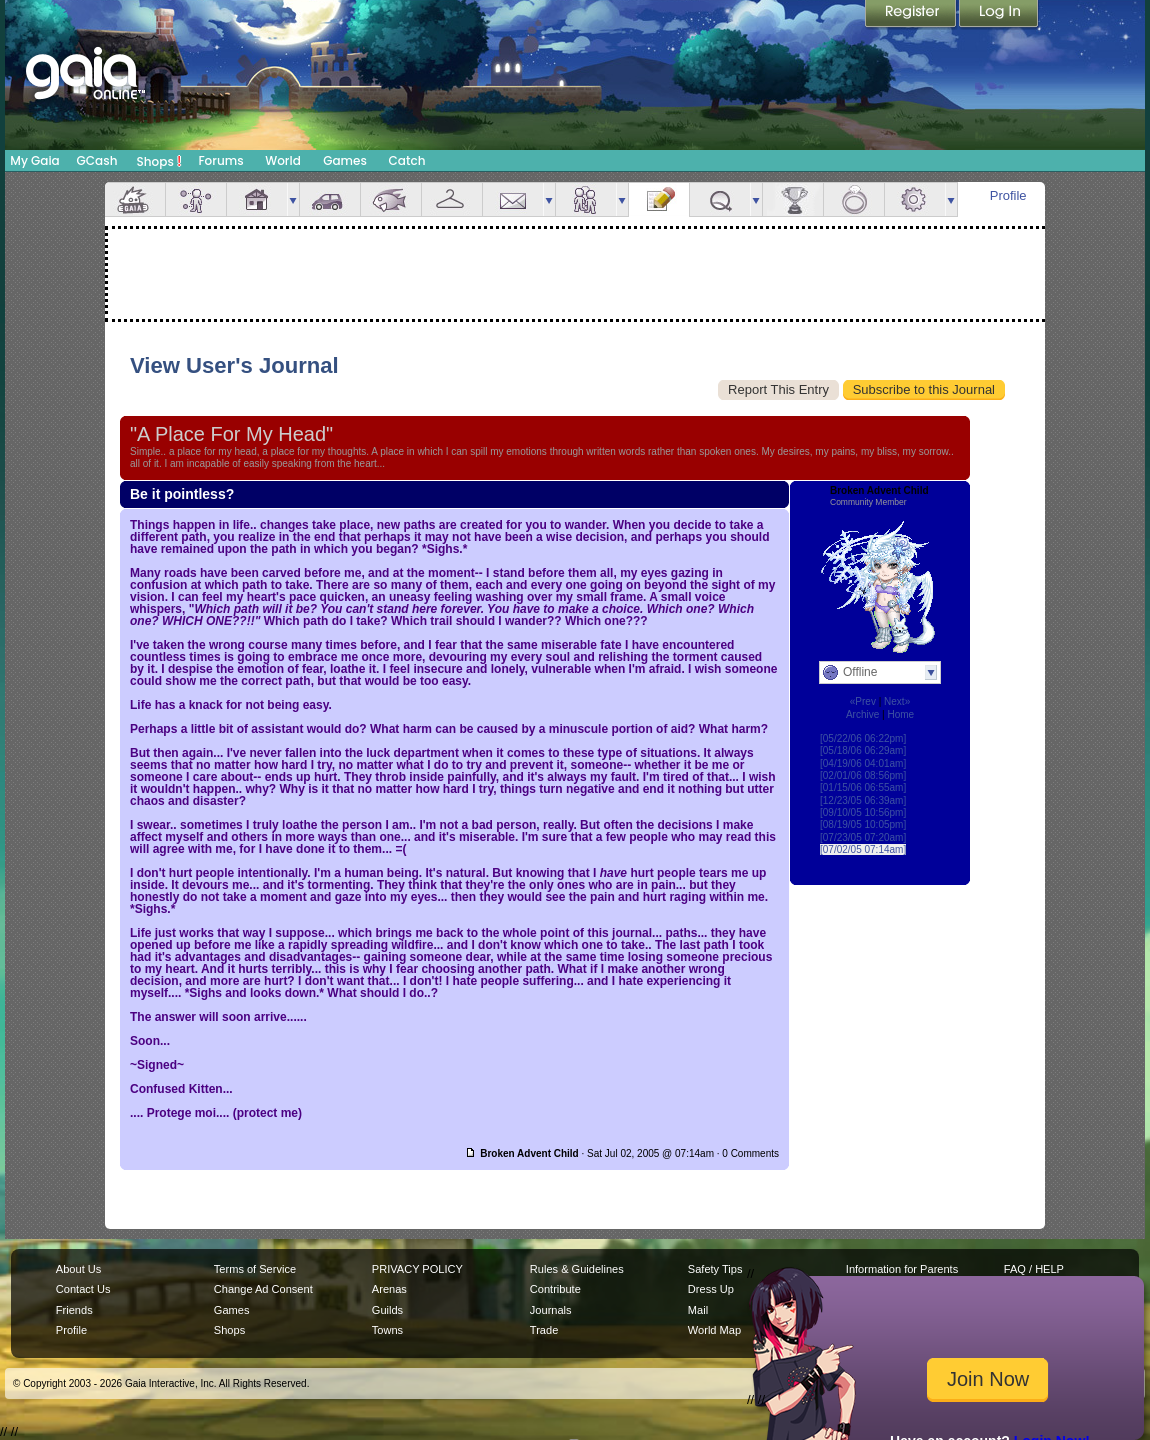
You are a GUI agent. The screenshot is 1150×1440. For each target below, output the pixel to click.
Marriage (854, 199)
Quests (720, 199)
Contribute (555, 1289)
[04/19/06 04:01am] (863, 763)
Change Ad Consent (263, 1289)
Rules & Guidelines (577, 1269)
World (283, 160)
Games (345, 160)
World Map (714, 1330)
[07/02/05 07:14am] (863, 849)
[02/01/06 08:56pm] (863, 775)
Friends (586, 199)
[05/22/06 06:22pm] (863, 738)
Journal (659, 199)
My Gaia (34, 160)
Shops (159, 161)
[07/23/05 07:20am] (863, 837)
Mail (513, 199)
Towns (387, 1330)
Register (912, 15)
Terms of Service (255, 1269)
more (293, 199)
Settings (915, 199)
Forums (220, 160)
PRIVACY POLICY (417, 1269)
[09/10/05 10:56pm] (863, 812)
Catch (407, 160)
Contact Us (83, 1289)
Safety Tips (715, 1269)
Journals (551, 1310)
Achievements (793, 199)
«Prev (863, 701)
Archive (862, 714)
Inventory (452, 199)
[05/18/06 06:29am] (863, 750)
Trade (544, 1330)
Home (900, 714)
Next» (897, 701)
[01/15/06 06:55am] (863, 787)
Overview (135, 199)
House (257, 199)
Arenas (389, 1289)
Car (330, 199)
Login (999, 15)
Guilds (387, 1310)
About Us (78, 1269)
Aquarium (391, 199)
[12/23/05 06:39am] (863, 800)
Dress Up (711, 1289)
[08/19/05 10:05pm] (863, 824)
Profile (1008, 195)
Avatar (196, 199)
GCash (97, 160)
